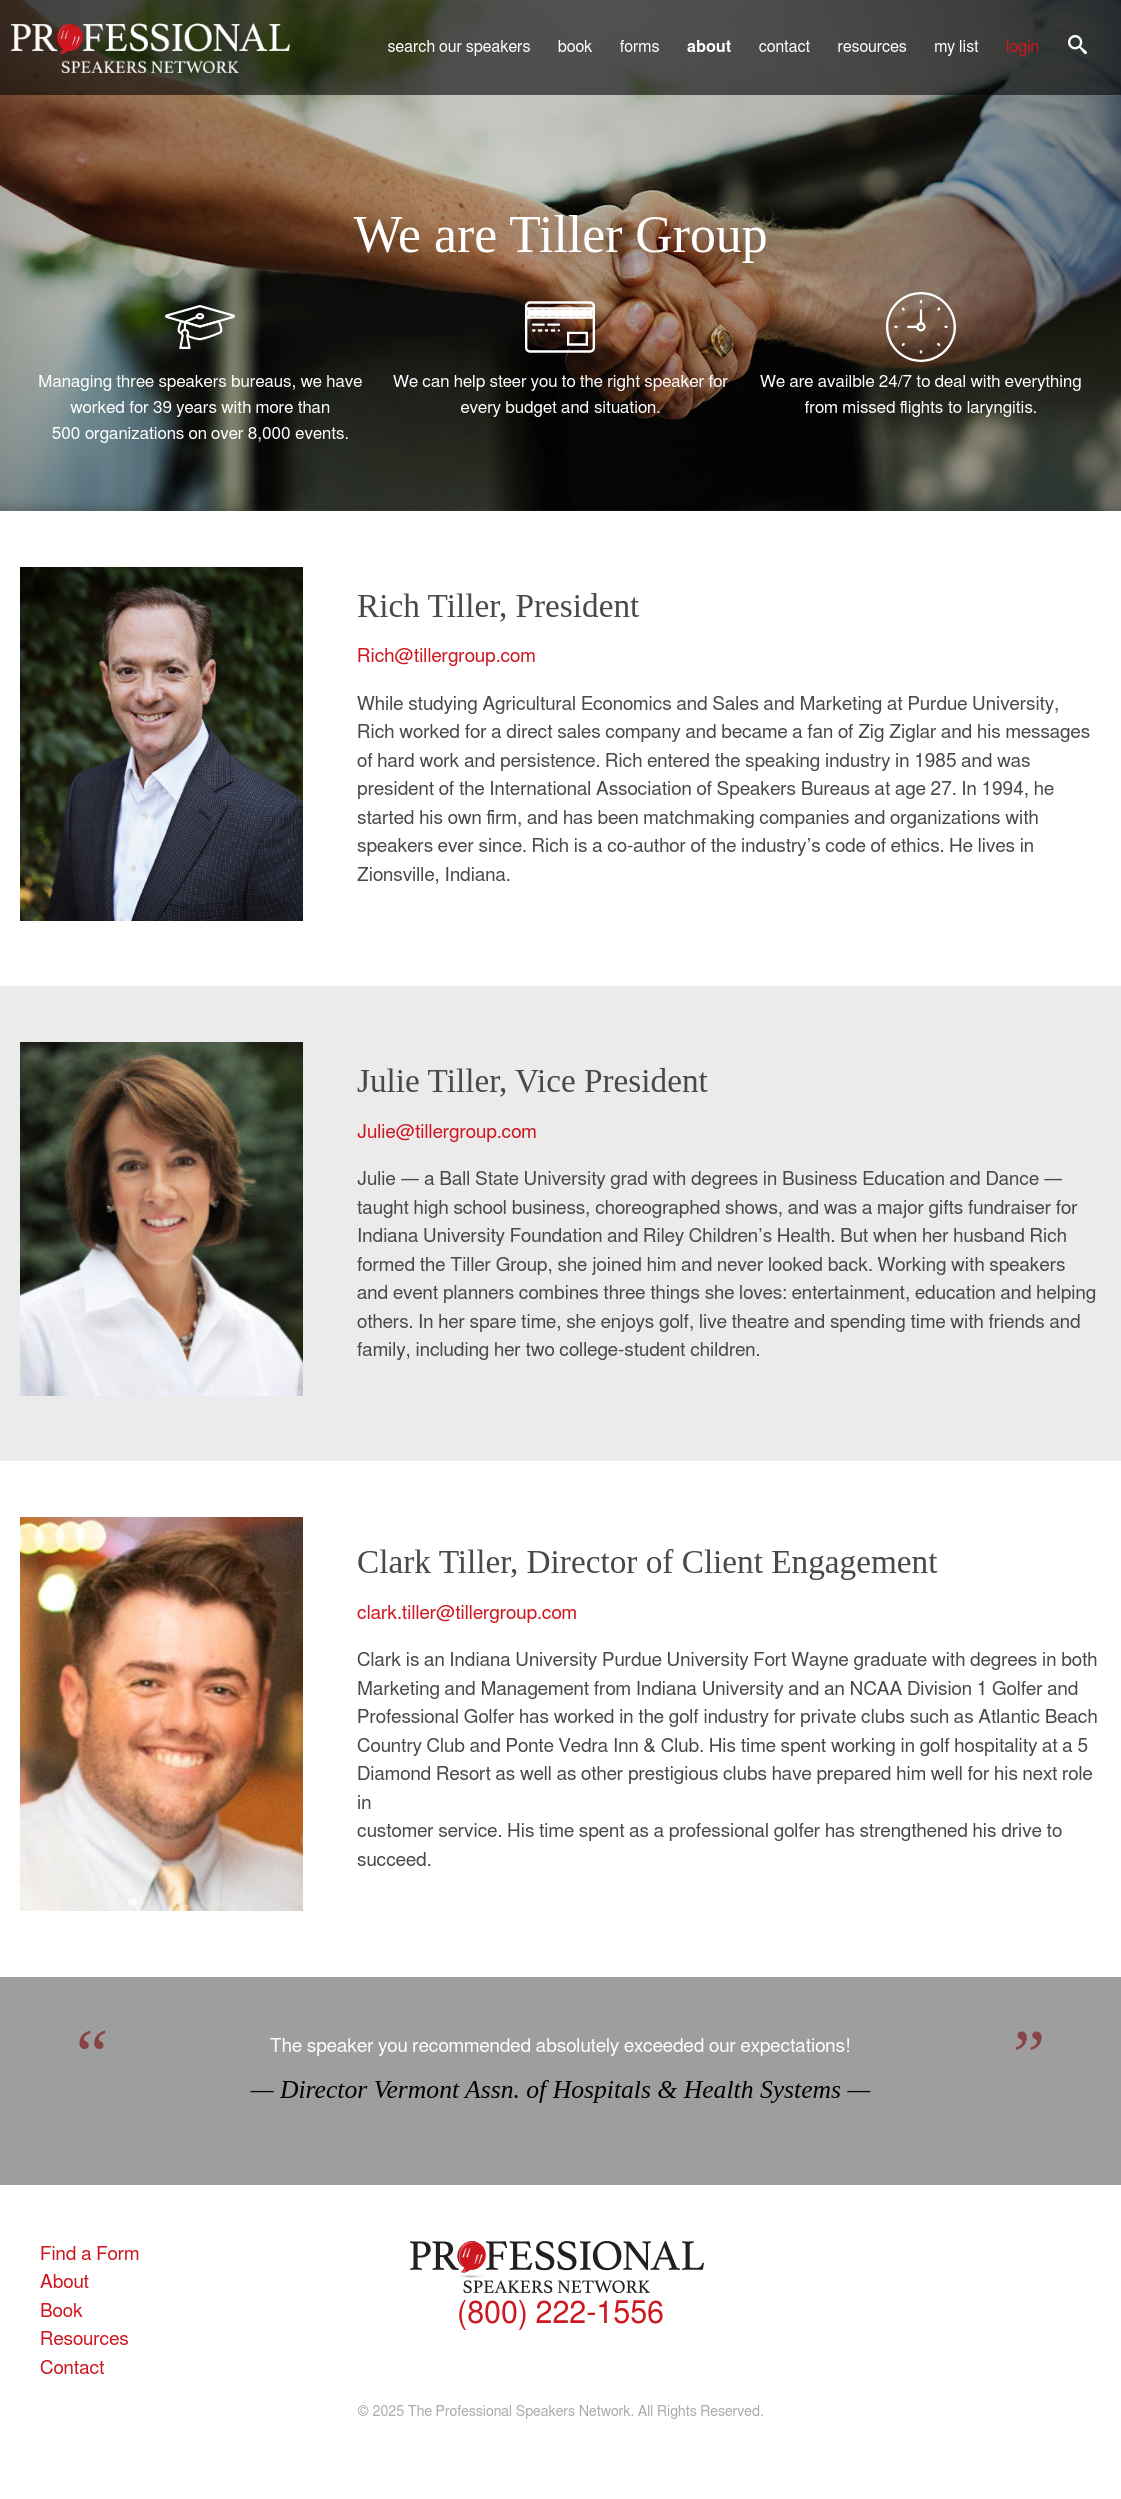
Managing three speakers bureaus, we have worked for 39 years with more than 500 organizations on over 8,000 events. (200, 367)
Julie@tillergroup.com (447, 1132)
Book (575, 47)
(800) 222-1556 (560, 2314)
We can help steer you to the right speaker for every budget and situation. (560, 354)
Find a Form (90, 2254)
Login (1022, 47)
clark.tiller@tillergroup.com (467, 1613)
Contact (784, 47)
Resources (872, 47)
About (709, 47)
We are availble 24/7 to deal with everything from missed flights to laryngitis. (921, 354)
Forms (640, 47)
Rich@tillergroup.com (446, 656)
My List (956, 47)
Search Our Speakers (459, 47)
